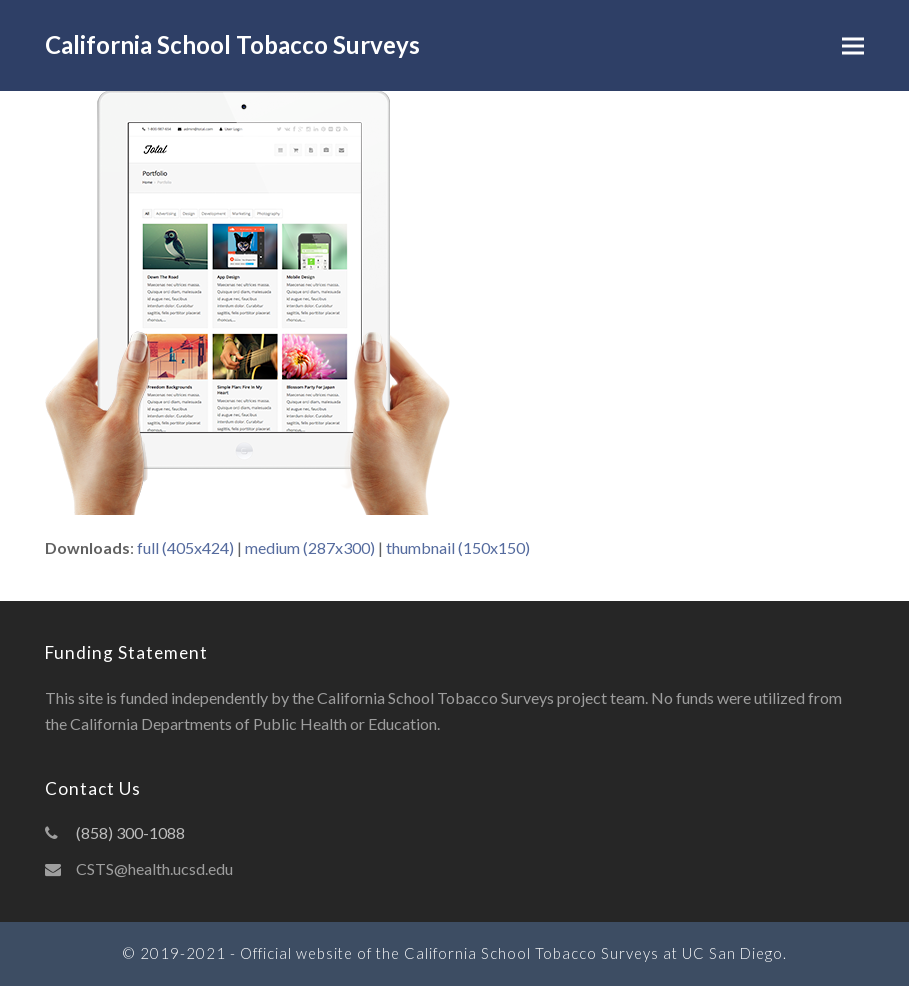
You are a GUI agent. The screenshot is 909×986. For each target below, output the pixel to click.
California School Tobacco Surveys (232, 44)
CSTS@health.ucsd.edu (154, 868)
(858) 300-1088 (130, 832)
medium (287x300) (310, 547)
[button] (853, 45)
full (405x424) (185, 547)
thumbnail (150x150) (458, 547)
